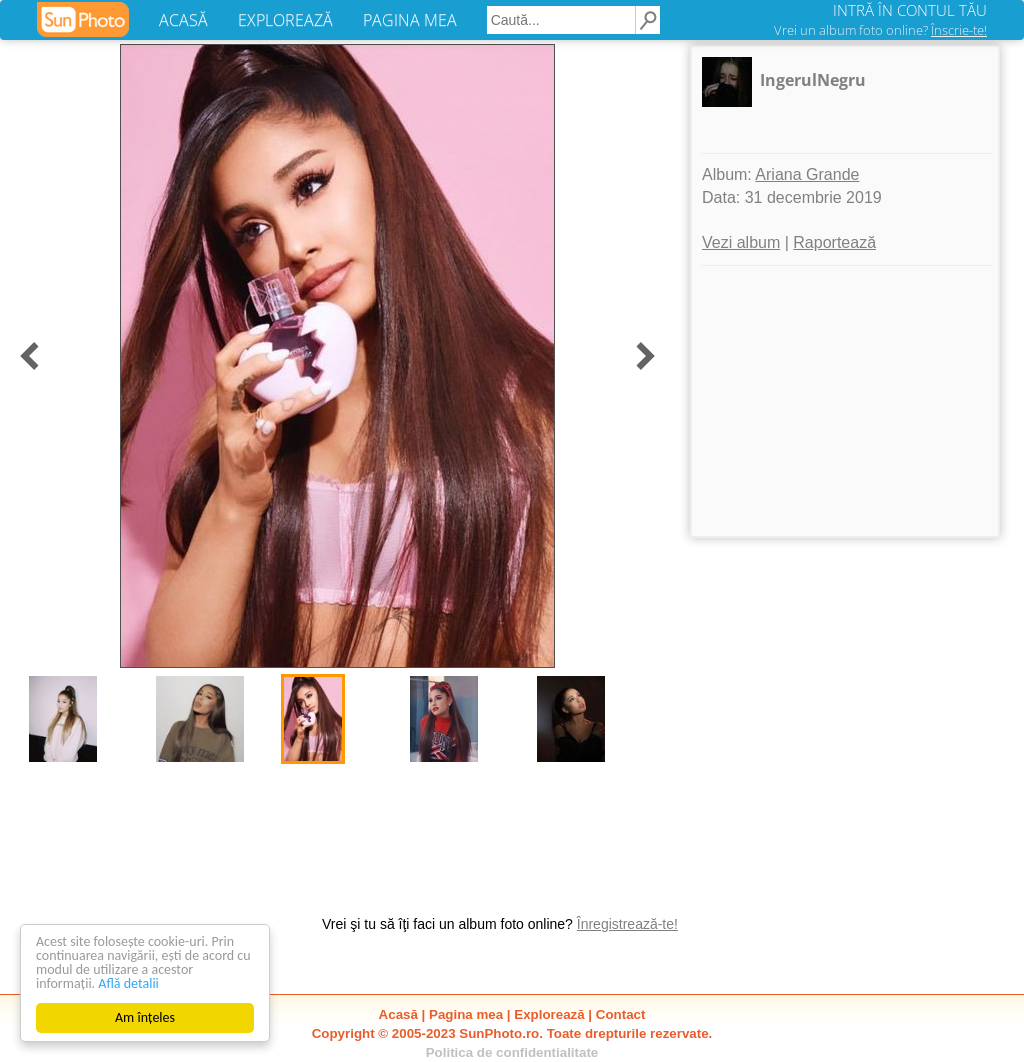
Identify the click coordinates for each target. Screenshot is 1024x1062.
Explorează (549, 1014)
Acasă (398, 1014)
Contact (621, 1014)
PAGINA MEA (410, 20)
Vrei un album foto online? (880, 30)
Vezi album (741, 242)
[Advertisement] (845, 401)
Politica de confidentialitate (512, 1052)
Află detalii (128, 983)
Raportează (834, 242)
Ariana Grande (807, 174)
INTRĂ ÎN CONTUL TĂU (910, 10)
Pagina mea (466, 1014)
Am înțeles (145, 1017)
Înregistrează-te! (627, 924)
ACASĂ (183, 20)
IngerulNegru (813, 80)
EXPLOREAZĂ (285, 20)
